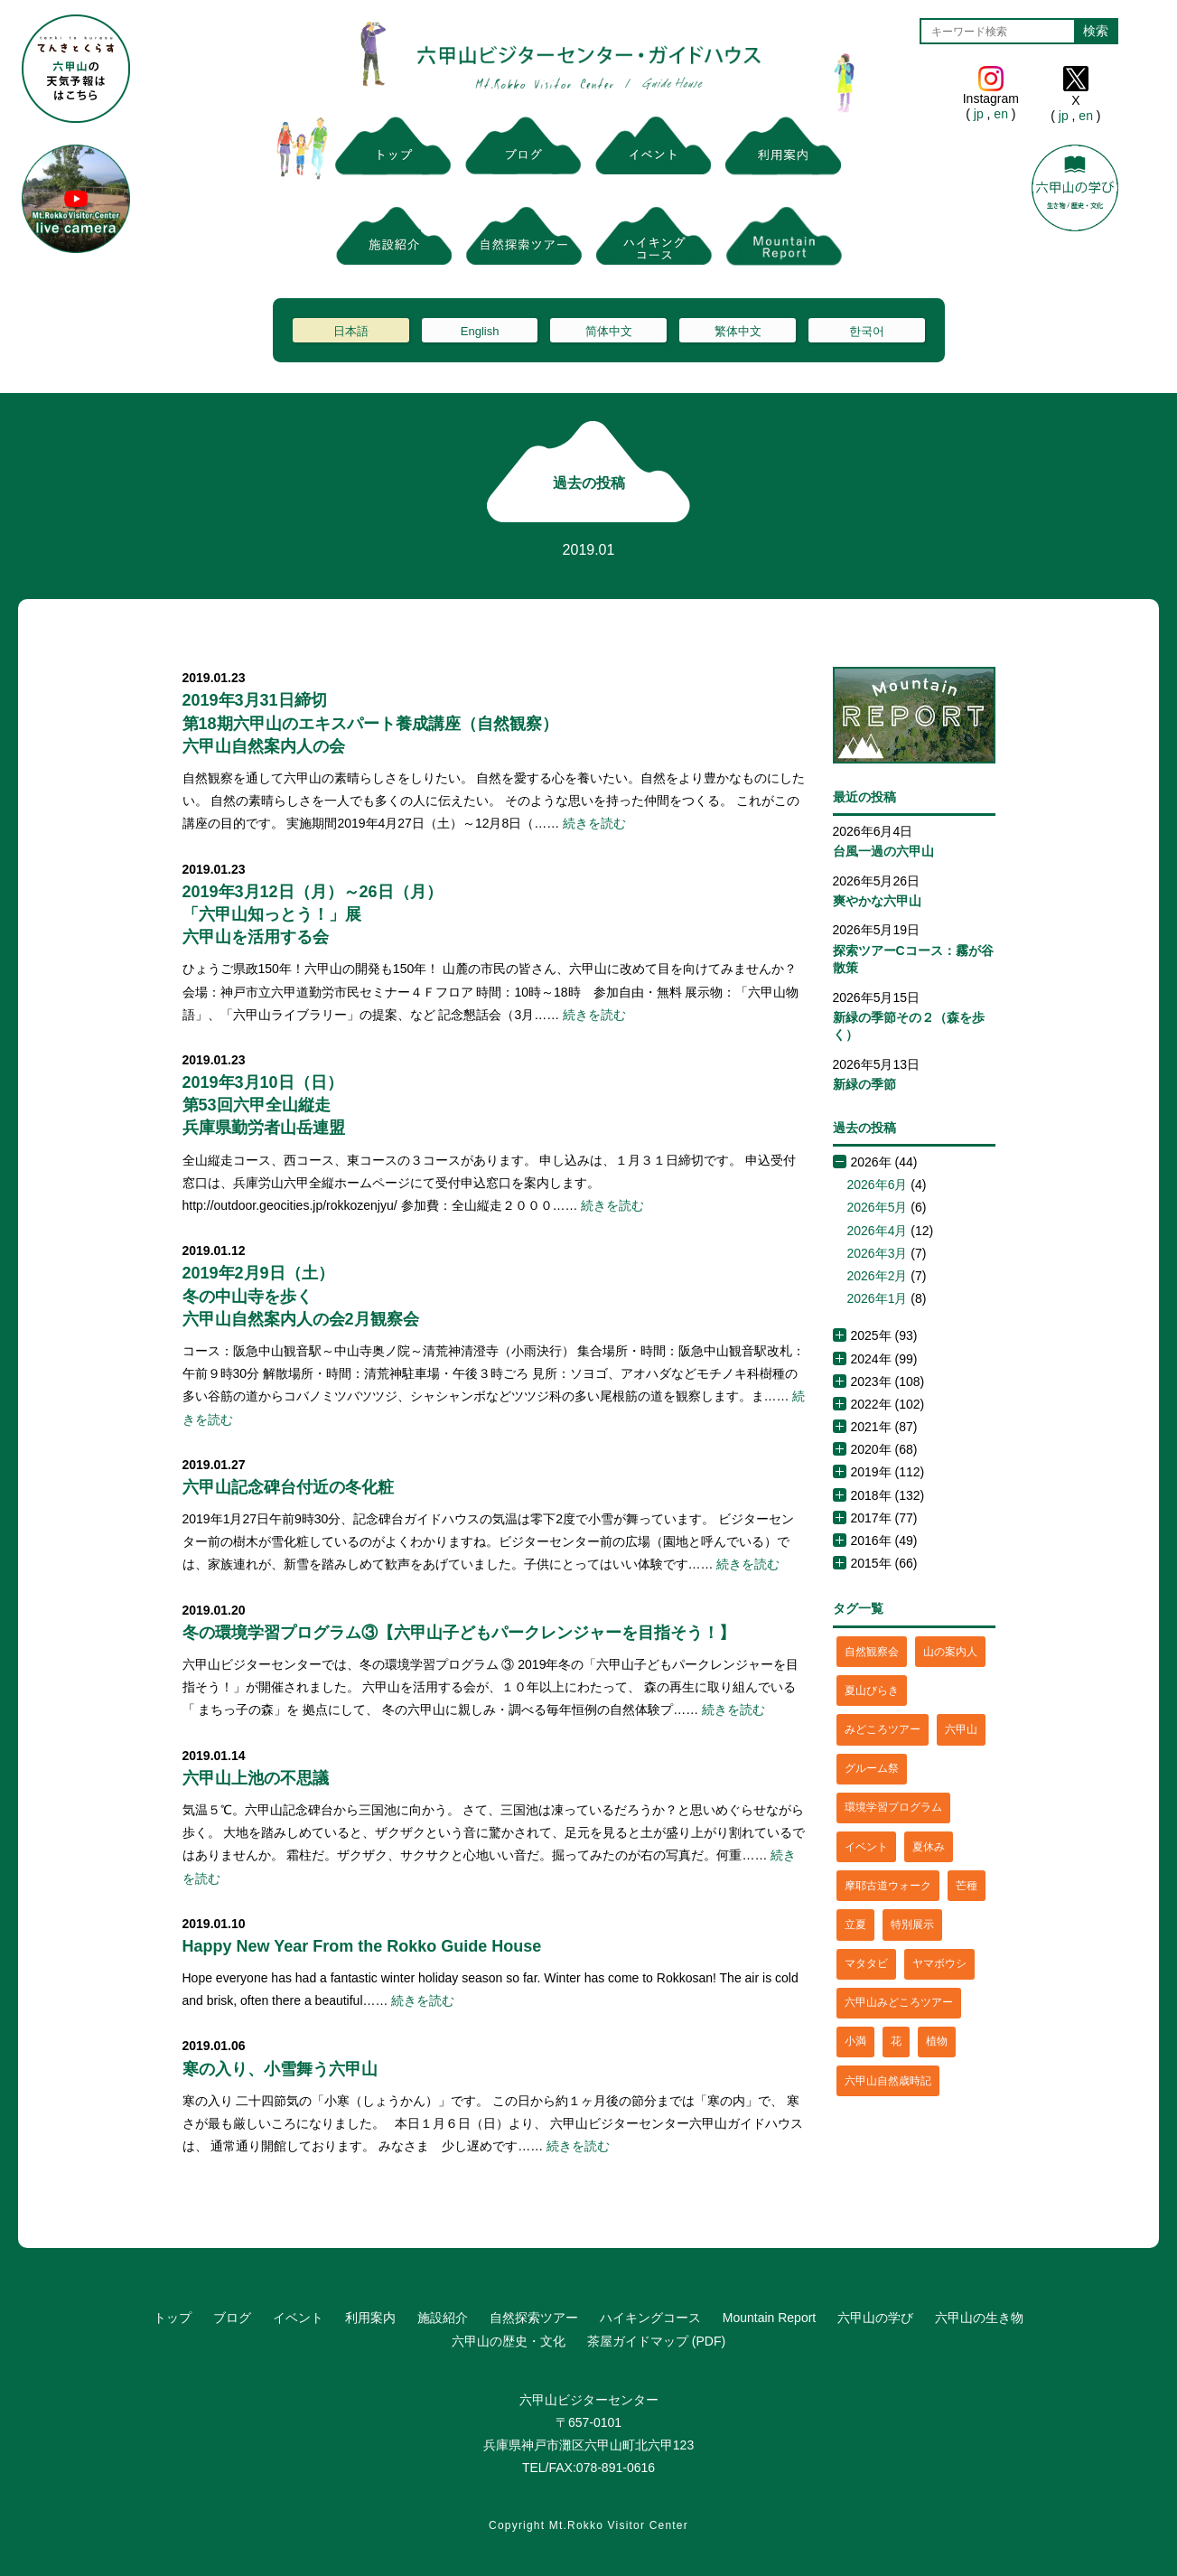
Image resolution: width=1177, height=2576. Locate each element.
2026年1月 (877, 1298)
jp (978, 114)
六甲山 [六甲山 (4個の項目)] (961, 1729)
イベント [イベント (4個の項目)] (866, 1847)
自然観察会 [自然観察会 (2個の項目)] (872, 1651)
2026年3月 (877, 1253)
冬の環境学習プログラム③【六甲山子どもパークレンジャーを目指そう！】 (458, 1633)
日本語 (351, 331)
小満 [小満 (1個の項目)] (855, 2041)
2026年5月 (877, 1207)
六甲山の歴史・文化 (508, 2341)
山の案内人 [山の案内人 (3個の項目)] (950, 1651)
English (480, 331)
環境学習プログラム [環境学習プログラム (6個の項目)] (893, 1807)
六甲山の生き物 (979, 2317)
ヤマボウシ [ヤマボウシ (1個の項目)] (939, 1963)
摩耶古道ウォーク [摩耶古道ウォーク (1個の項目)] (888, 1885)
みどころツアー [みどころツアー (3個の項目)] (882, 1729)
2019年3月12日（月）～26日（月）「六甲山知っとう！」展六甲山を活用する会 (312, 914)
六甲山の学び (875, 2317)
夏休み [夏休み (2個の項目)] (928, 1847)
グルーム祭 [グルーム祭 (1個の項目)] (872, 1768)
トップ (172, 2317)
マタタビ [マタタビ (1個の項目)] (866, 1963)
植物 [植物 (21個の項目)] (937, 2041)
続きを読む (594, 823)
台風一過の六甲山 (883, 851)
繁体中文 (738, 331)
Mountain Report (770, 2317)
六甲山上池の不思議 (255, 1778)
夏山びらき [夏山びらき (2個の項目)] (872, 1690)
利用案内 (370, 2317)
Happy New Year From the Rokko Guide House (362, 1946)
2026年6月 (877, 1184)
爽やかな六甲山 (877, 901)
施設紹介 (442, 2317)
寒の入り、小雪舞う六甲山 (280, 2069)
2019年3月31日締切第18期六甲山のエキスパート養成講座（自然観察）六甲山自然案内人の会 (370, 722)
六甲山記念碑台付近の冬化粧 (288, 1487)
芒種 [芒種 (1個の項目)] (966, 1885)
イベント (298, 2317)
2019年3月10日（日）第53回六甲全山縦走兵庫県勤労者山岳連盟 (263, 1105)
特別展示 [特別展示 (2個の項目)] (912, 1924)
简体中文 (608, 331)
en (1000, 114)
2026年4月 (877, 1230)
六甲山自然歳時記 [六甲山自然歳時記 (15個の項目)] (888, 2081)
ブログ (232, 2317)
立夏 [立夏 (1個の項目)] (855, 1924)
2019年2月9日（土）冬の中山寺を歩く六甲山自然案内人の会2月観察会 (300, 1295)
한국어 (866, 331)
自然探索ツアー (534, 2317)
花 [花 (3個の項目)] (896, 2041)
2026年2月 (877, 1276)
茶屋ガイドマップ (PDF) (656, 2341)
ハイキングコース (650, 2317)
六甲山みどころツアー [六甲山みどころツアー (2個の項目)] (899, 2002)
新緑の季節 (864, 1084)
